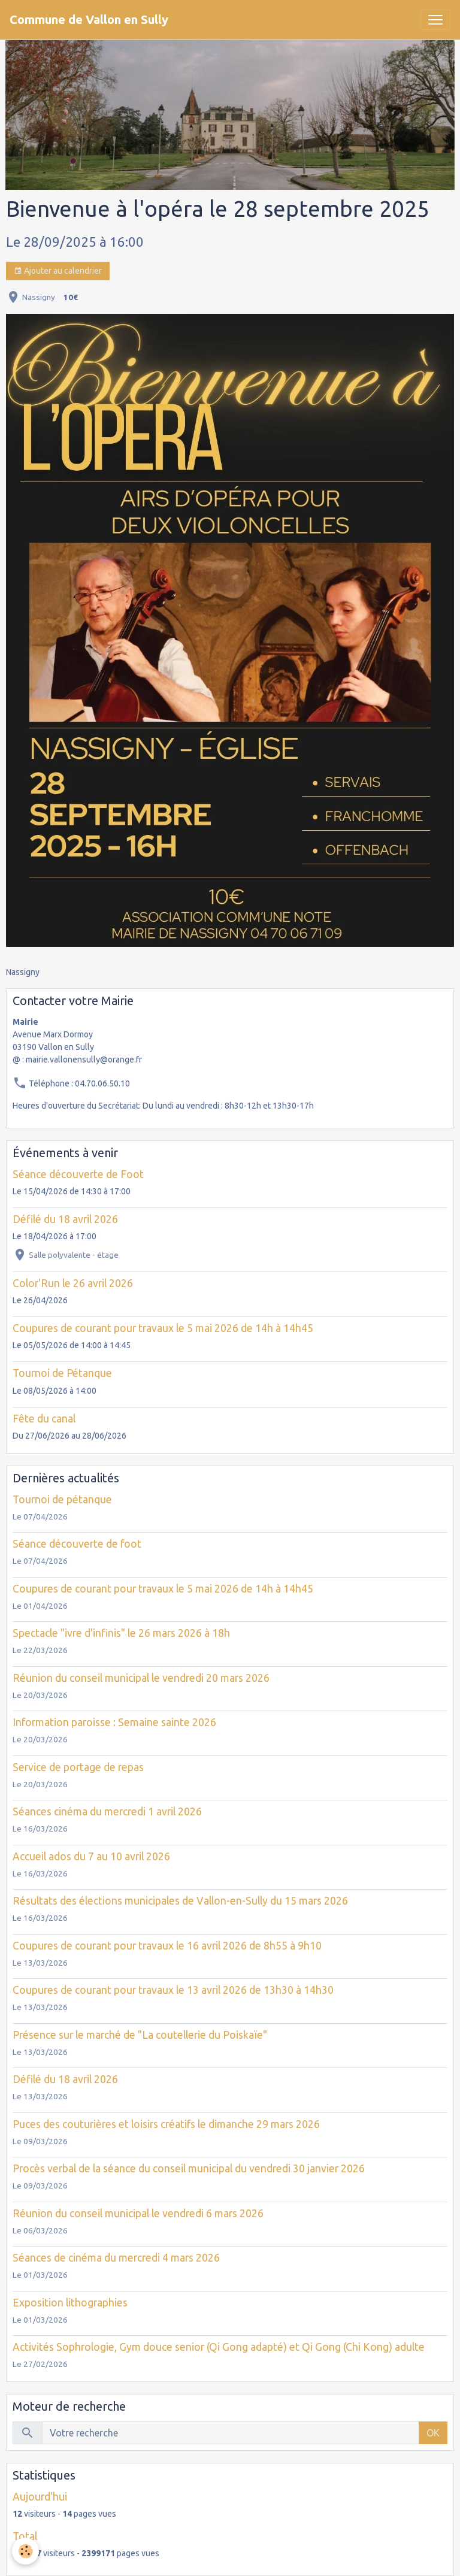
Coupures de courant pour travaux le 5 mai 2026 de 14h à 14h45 (163, 1328)
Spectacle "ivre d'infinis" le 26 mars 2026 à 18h (121, 1633)
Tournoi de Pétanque (62, 1373)
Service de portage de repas (78, 1767)
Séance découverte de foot (77, 1543)
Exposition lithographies (70, 2302)
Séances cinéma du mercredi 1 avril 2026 (107, 1811)
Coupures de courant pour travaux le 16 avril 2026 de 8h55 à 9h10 (167, 1945)
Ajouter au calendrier (58, 271)
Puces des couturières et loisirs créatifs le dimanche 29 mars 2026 (166, 2124)
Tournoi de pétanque (62, 1499)
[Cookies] (25, 2551)
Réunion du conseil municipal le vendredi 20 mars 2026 (141, 1678)
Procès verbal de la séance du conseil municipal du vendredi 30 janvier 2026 (189, 2168)
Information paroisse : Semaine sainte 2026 (114, 1722)
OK (433, 2432)
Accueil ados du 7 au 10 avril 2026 (91, 1856)
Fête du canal (44, 1418)
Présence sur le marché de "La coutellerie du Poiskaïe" (140, 2035)
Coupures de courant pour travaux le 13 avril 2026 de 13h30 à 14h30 (173, 1990)
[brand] (89, 20)
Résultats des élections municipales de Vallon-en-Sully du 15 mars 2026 (180, 1900)
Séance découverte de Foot (78, 1174)
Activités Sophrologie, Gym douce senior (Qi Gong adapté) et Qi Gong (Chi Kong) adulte (219, 2347)
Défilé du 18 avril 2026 (65, 1219)
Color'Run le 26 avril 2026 (73, 1283)
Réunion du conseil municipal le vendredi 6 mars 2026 (138, 2213)
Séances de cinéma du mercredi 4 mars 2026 (116, 2257)
